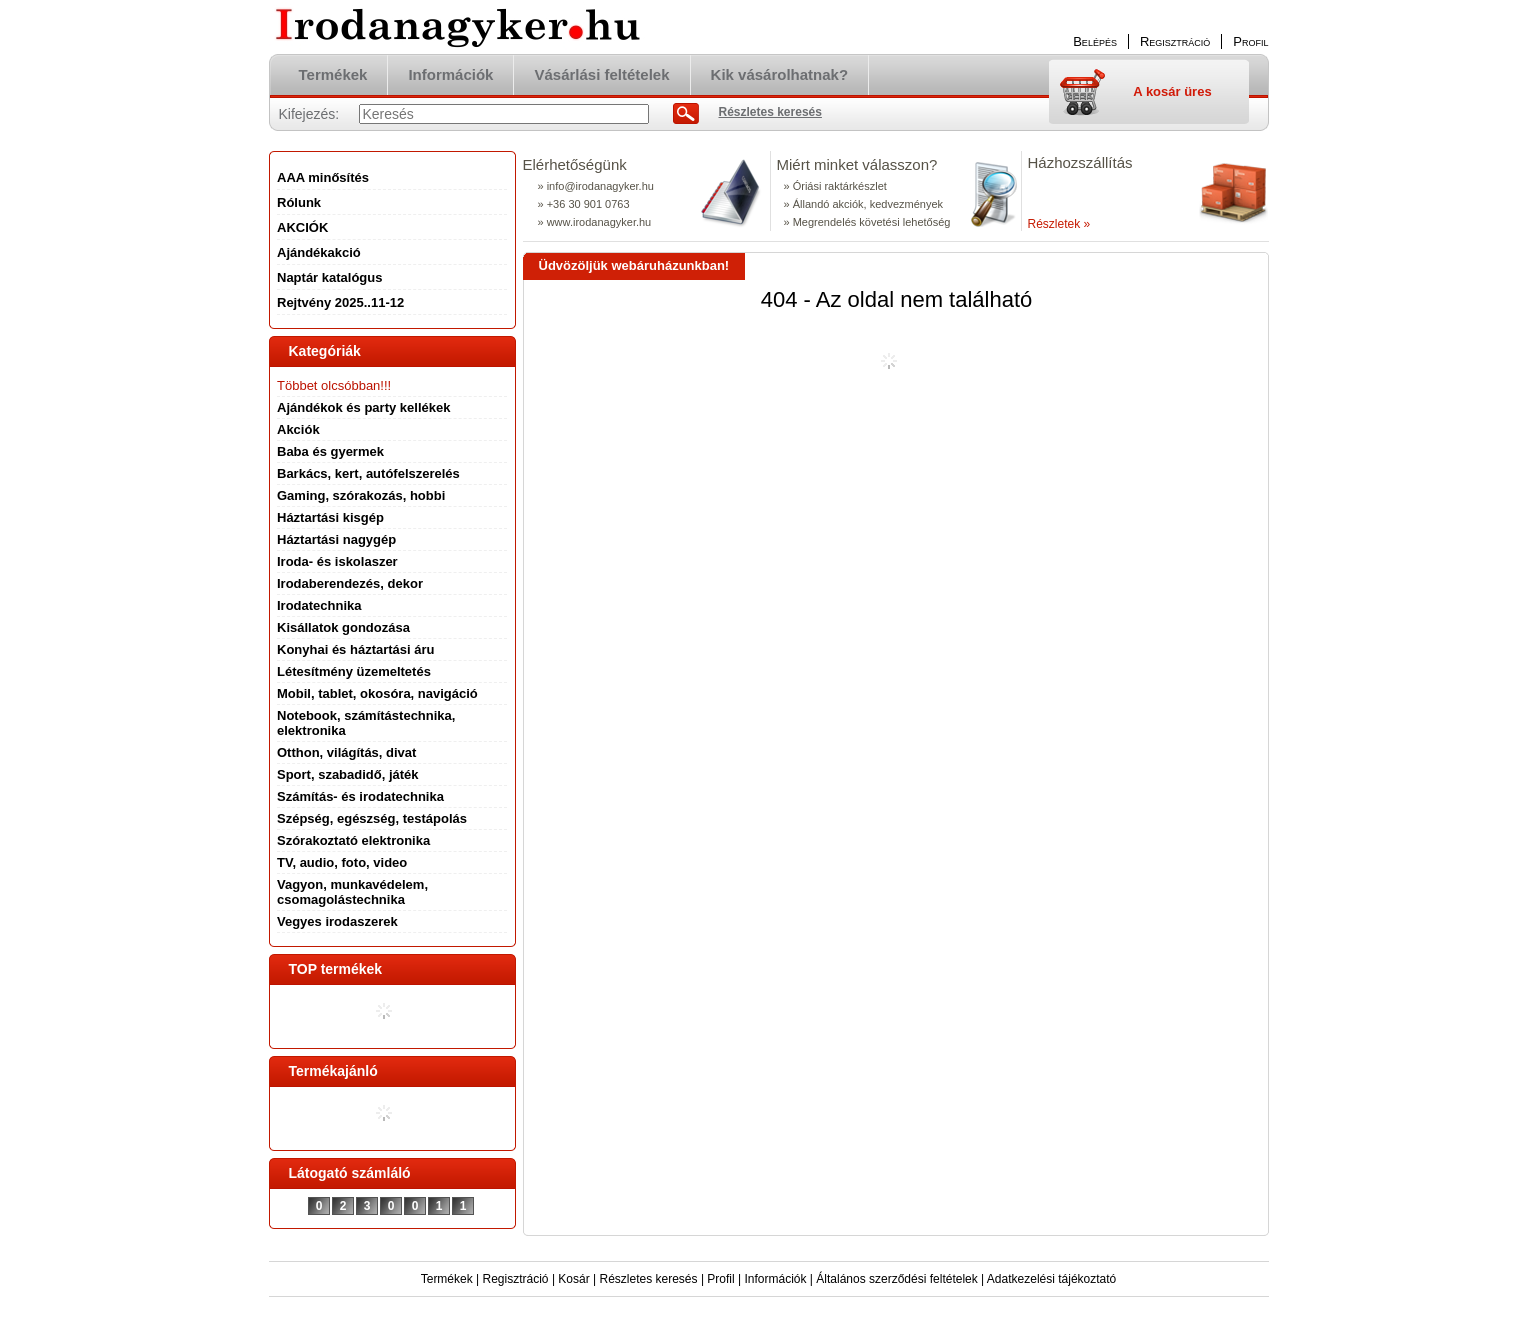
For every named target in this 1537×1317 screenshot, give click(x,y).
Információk (775, 1279)
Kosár (573, 1279)
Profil (720, 1279)
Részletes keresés (649, 1279)
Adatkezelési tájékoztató (1051, 1279)
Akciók (298, 429)
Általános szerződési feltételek (896, 1279)
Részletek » (1059, 224)
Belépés (1095, 41)
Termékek (447, 1279)
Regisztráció (516, 1279)
